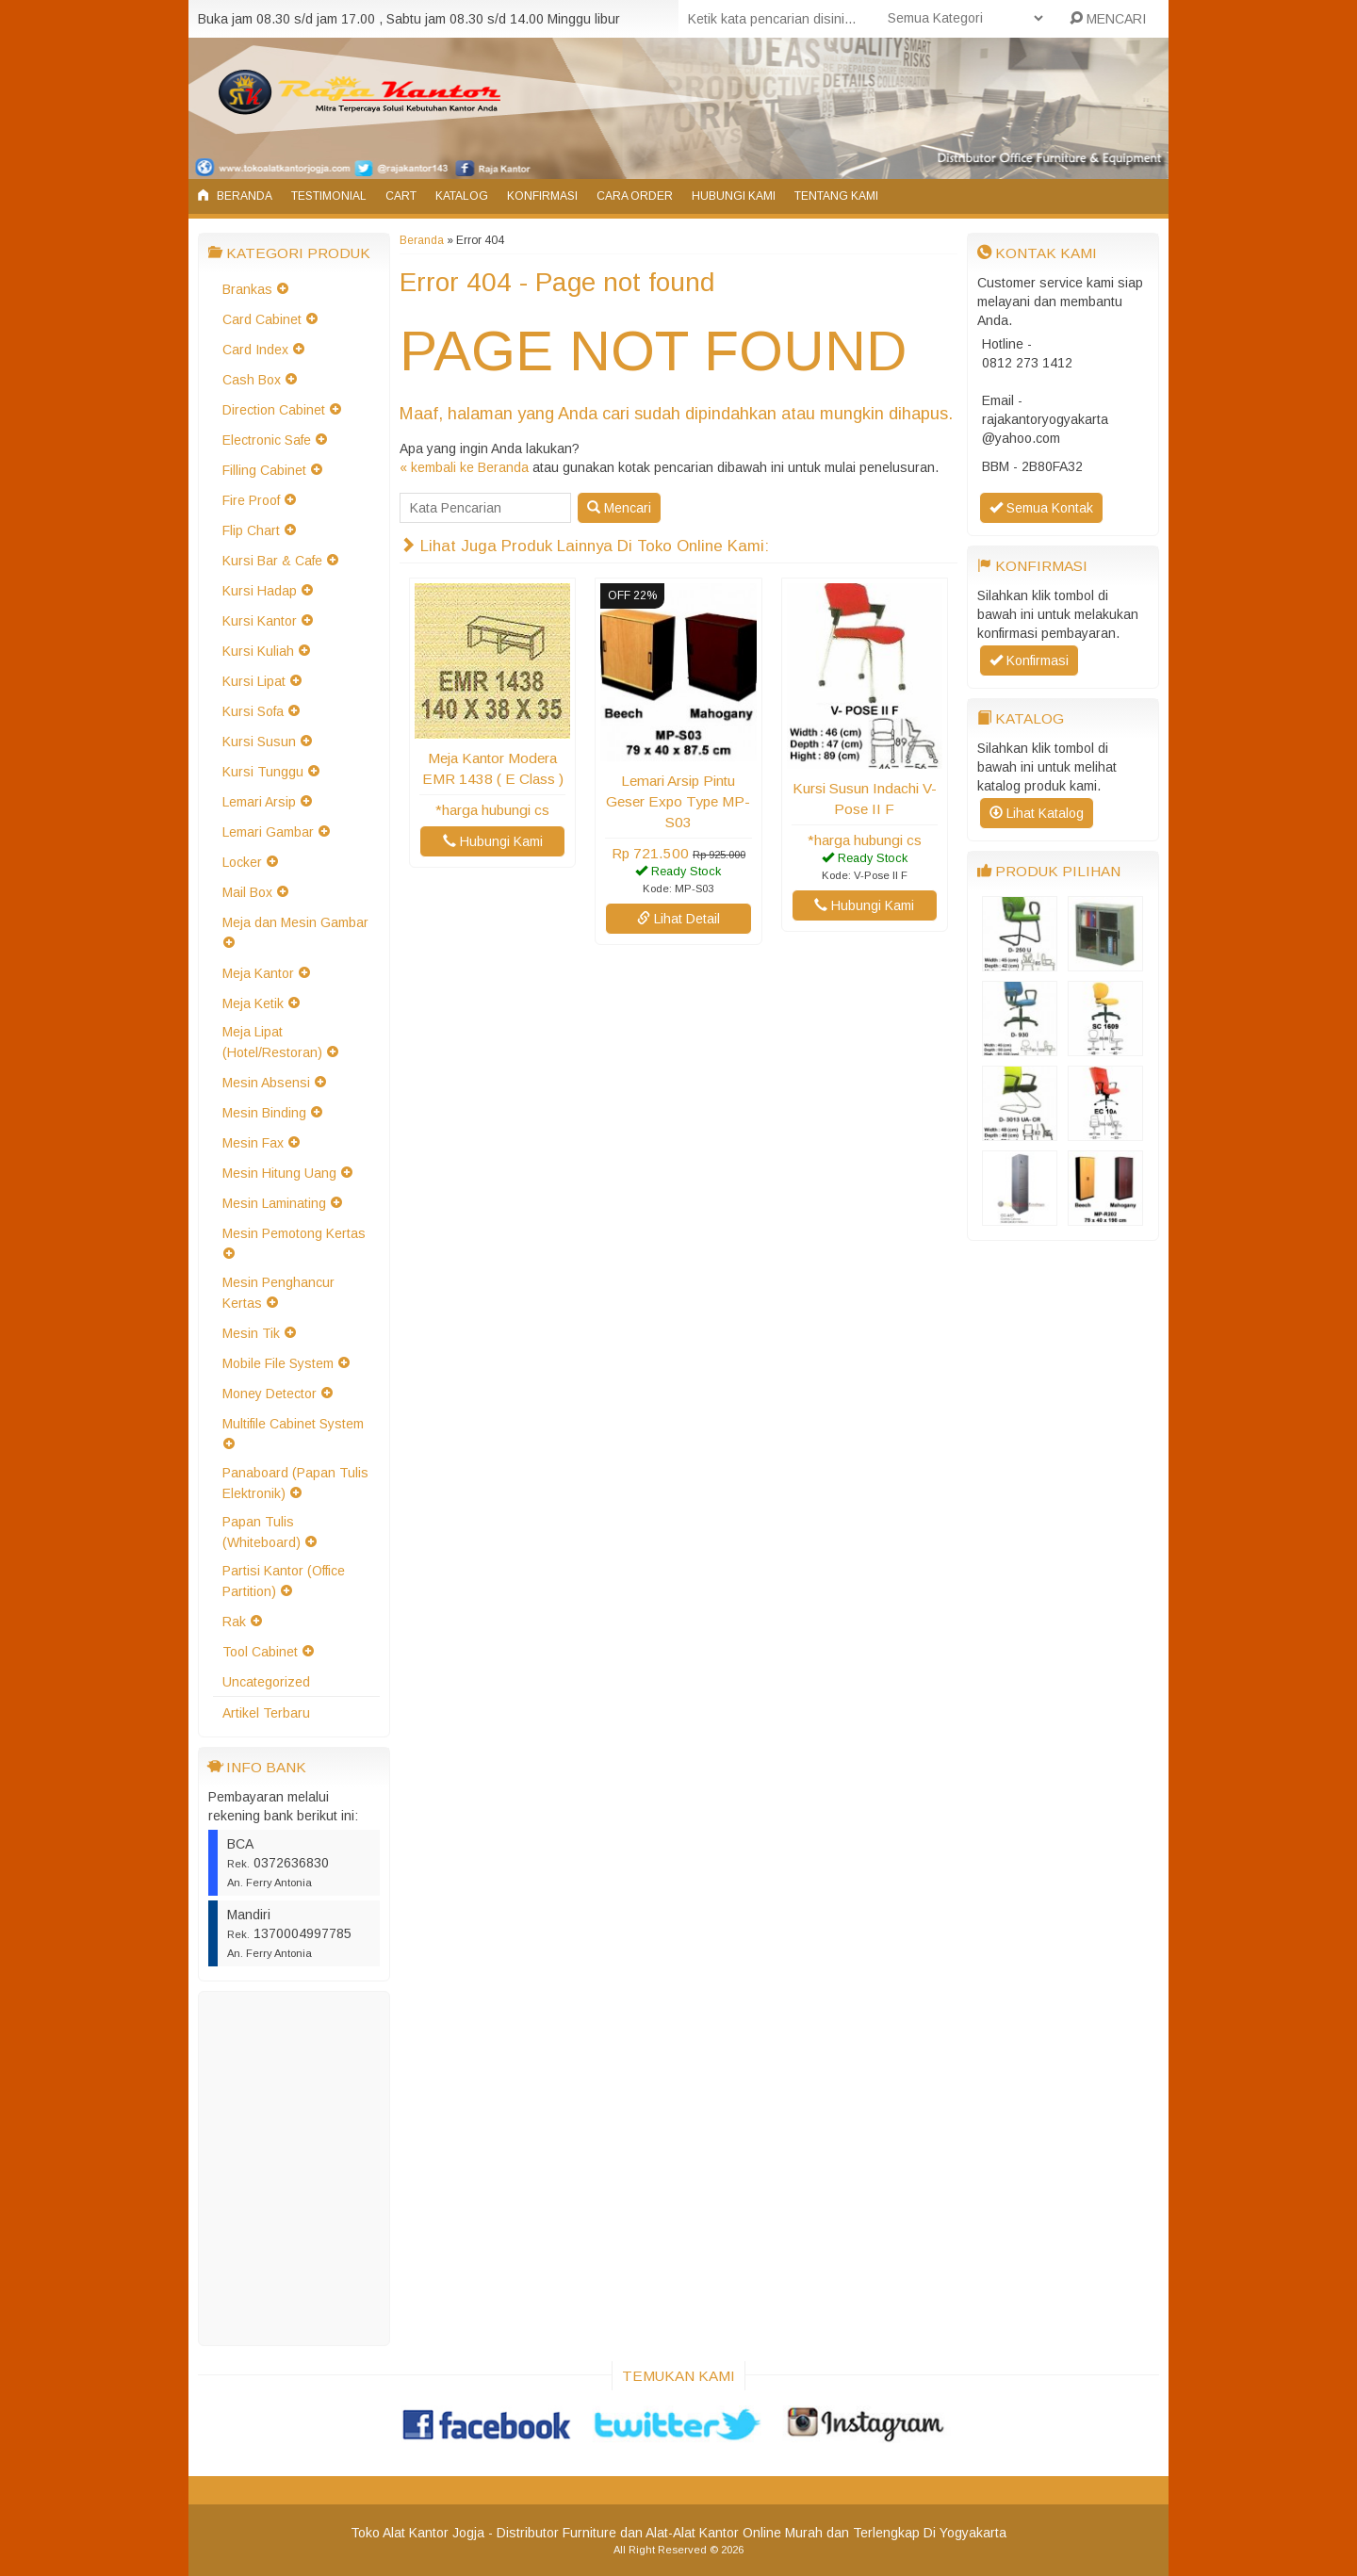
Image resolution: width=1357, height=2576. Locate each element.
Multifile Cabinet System (293, 1423)
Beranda (235, 196)
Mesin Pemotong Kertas (294, 1233)
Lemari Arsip (259, 801)
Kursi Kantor (259, 620)
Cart (401, 196)
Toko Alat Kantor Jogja (417, 2532)
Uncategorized (266, 1681)
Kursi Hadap (259, 590)
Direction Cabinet (273, 409)
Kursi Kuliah (258, 651)
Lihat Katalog (1036, 813)
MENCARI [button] (1108, 18)
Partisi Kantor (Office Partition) (283, 1581)
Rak (234, 1621)
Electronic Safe (266, 440)
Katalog (461, 196)
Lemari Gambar (268, 832)
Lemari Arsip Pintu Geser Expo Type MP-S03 (678, 801)
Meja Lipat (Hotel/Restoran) (272, 1042)
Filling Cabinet (264, 470)
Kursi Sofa (253, 711)
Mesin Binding (264, 1112)
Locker (242, 862)
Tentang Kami (836, 196)
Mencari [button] (619, 507)
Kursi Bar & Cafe (272, 560)
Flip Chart (251, 530)
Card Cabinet (262, 319)
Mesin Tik (251, 1333)
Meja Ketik (253, 1003)
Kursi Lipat (254, 681)
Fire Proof (251, 500)
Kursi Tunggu (262, 771)
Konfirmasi (542, 196)
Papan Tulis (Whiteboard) (261, 1532)
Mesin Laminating (274, 1203)
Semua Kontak (1041, 507)
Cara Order (635, 196)
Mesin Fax (253, 1142)
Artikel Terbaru (266, 1712)
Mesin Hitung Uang (279, 1173)
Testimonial (329, 196)
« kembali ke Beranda (464, 467)
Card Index (255, 349)
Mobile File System (278, 1363)
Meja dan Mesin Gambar (295, 922)
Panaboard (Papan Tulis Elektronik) (295, 1483)
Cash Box (251, 379)
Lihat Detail (678, 918)
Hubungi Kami (734, 196)
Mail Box (247, 892)
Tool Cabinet (260, 1651)
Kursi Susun (259, 741)
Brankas (247, 289)
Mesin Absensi (266, 1082)
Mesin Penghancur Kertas (278, 1293)
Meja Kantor (258, 973)
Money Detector (269, 1393)
